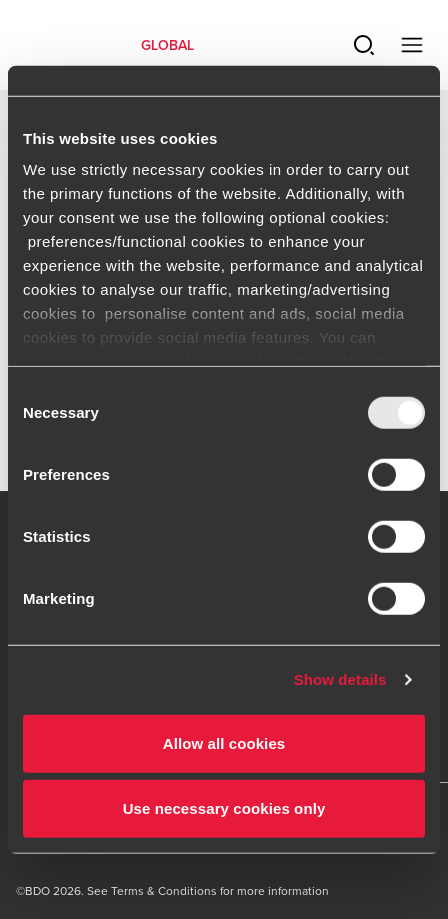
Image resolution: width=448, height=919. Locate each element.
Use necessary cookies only (224, 808)
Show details (340, 679)
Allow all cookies (224, 742)
